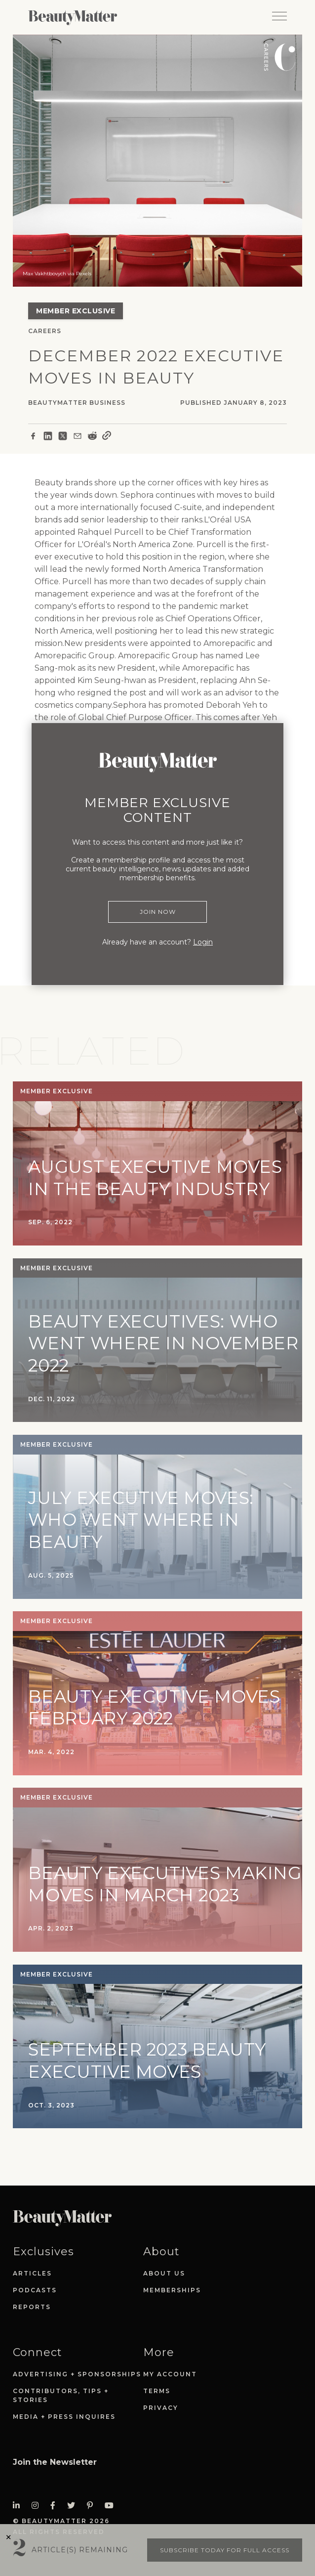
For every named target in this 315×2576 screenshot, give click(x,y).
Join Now (158, 911)
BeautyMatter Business (76, 402)
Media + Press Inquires (64, 2416)
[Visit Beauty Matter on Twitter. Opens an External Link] (74, 2505)
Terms (156, 2391)
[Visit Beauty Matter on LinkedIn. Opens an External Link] (19, 2505)
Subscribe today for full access (224, 2550)
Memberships (172, 2290)
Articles (32, 2273)
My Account (170, 2374)
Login (203, 942)
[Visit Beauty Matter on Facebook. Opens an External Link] (55, 2505)
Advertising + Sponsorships (77, 2374)
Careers (44, 331)
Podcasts (35, 2290)
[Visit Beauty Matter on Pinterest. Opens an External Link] (93, 2505)
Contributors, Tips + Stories (61, 2395)
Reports (32, 2307)
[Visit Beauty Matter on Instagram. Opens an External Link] (38, 2505)
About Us (164, 2273)
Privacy (160, 2407)
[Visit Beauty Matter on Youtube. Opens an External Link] (112, 2505)
